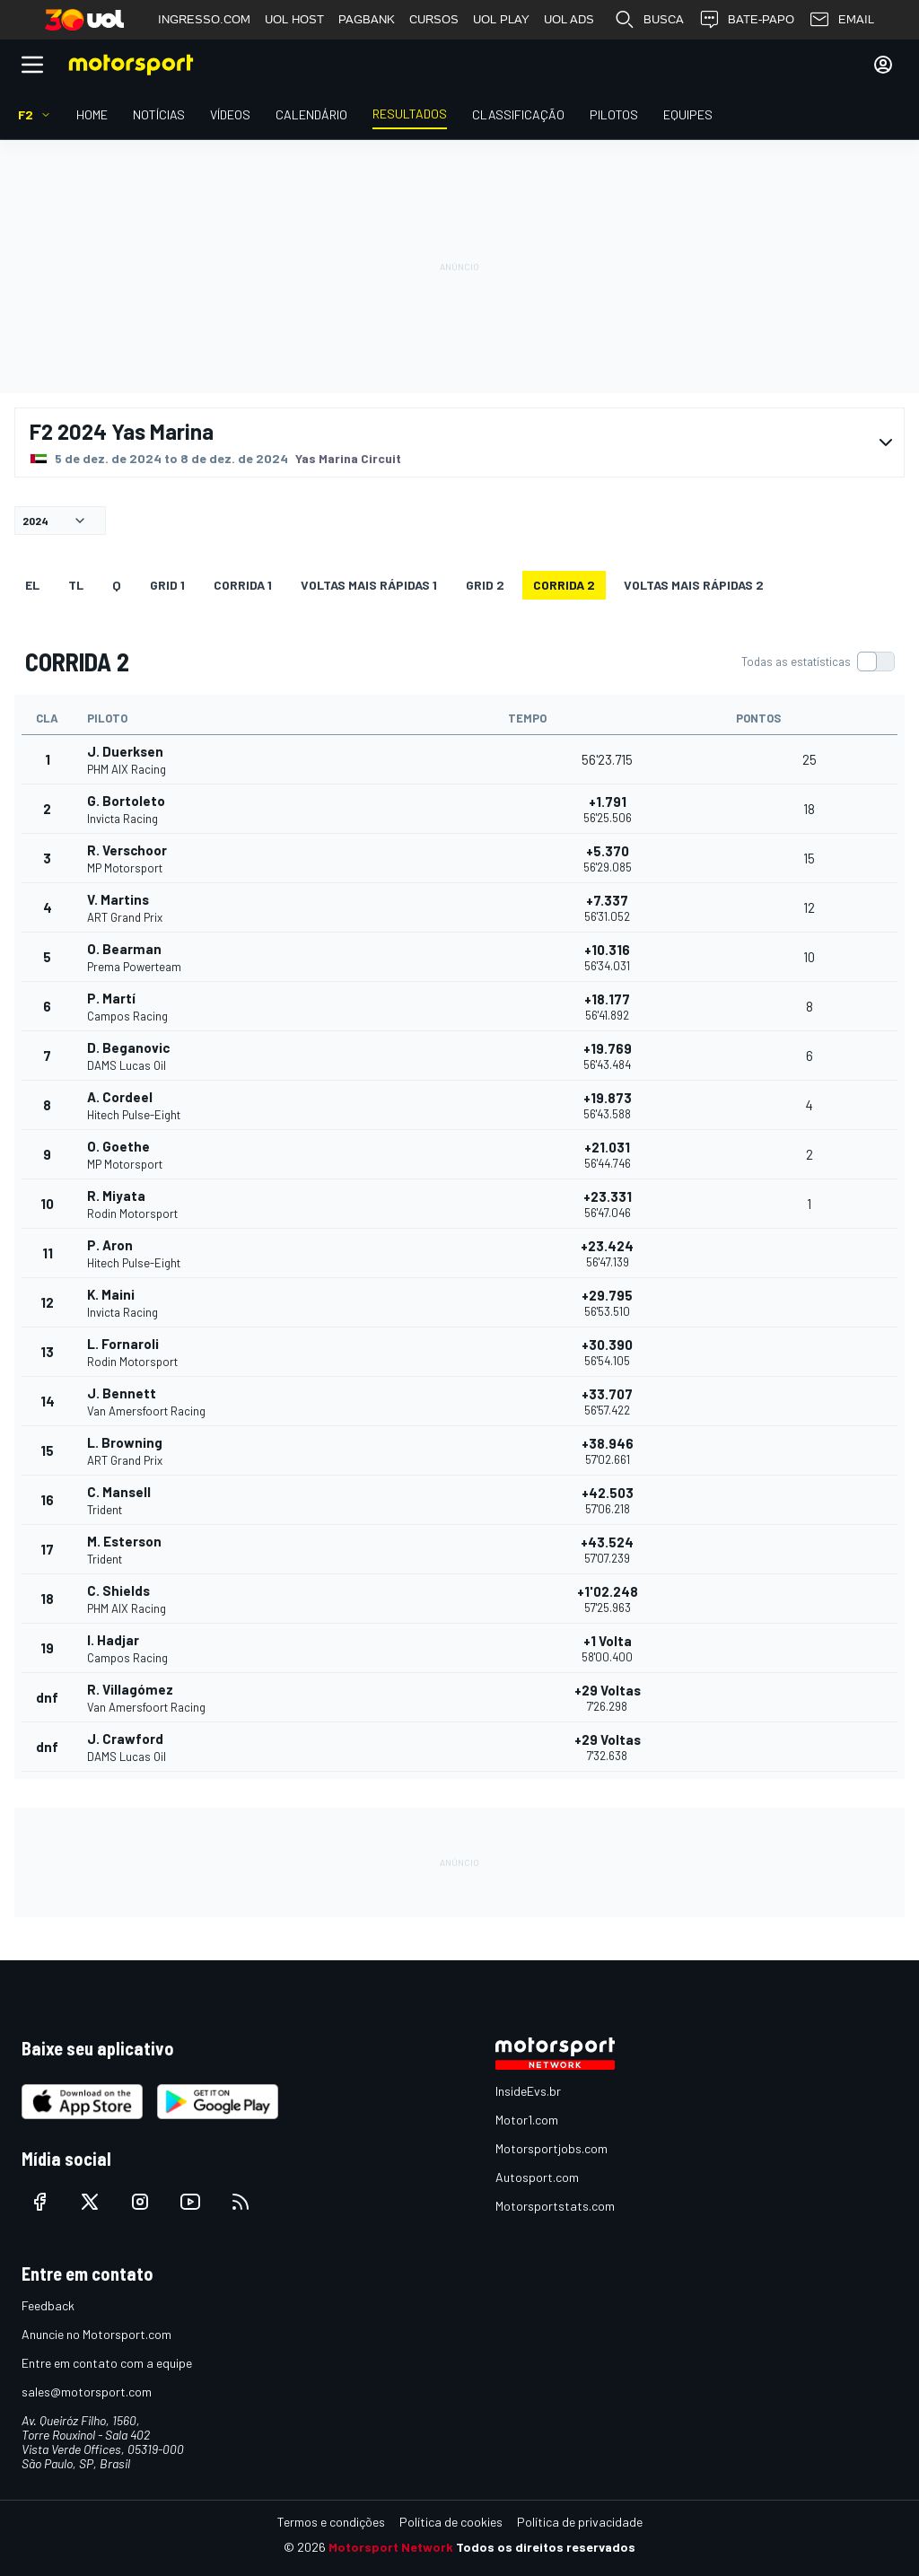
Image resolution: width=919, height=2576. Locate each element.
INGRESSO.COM (204, 19)
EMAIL (841, 19)
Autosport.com (537, 2177)
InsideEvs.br (528, 2090)
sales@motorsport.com (87, 2391)
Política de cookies (451, 2521)
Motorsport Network (390, 2546)
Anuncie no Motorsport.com (96, 2334)
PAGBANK (366, 19)
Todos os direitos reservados (545, 2546)
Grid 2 (485, 584)
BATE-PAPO (746, 19)
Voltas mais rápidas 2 (694, 584)
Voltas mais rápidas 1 (369, 584)
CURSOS (434, 19)
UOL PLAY (501, 19)
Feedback (48, 2305)
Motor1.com (526, 2119)
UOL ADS (569, 19)
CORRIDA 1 (243, 584)
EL (32, 584)
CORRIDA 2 (564, 584)
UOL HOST (294, 19)
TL (75, 584)
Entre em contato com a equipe (107, 2362)
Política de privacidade (580, 2521)
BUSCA (649, 19)
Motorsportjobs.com (551, 2148)
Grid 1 (167, 584)
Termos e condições (331, 2521)
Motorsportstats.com (555, 2205)
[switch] (817, 661)
